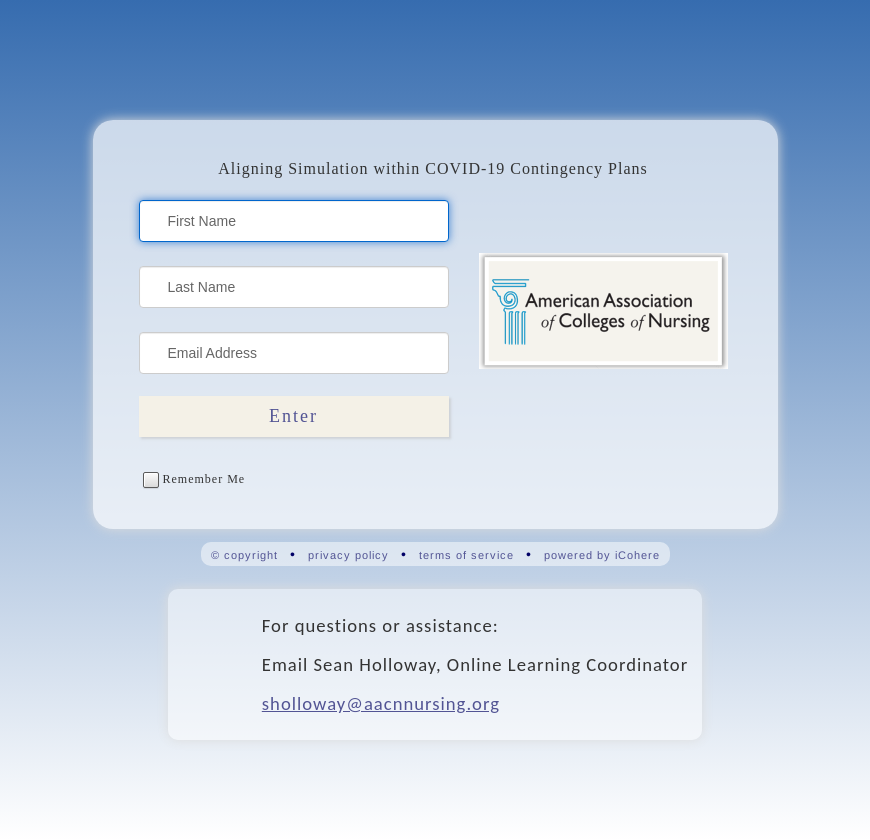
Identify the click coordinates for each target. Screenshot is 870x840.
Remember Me (194, 479)
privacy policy (348, 555)
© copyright (244, 555)
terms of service (466, 555)
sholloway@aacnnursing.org (381, 703)
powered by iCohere (602, 555)
